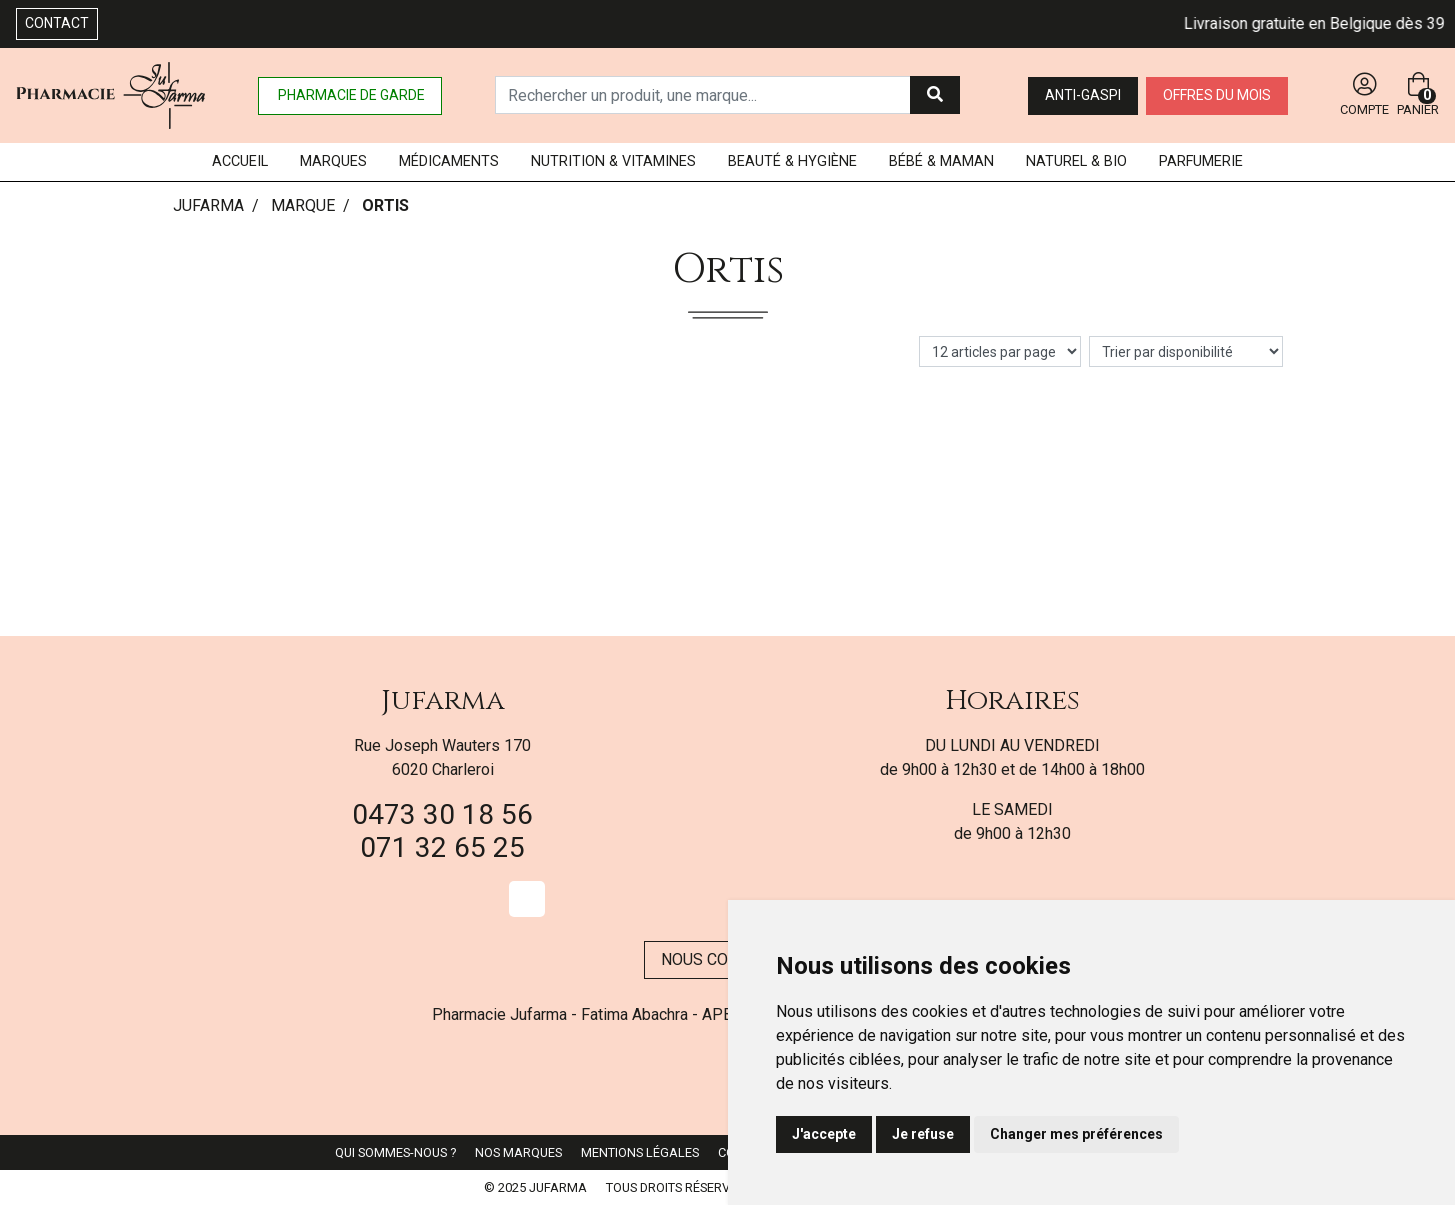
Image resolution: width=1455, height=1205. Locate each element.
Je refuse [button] (923, 1134)
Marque (303, 205)
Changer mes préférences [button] (1076, 1134)
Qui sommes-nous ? (395, 1152)
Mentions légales (640, 1152)
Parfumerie (1201, 161)
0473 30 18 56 (442, 814)
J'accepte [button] (824, 1134)
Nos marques (518, 1152)
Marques (333, 161)
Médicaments (449, 161)
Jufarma (443, 700)
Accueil (240, 161)
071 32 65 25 (442, 847)
